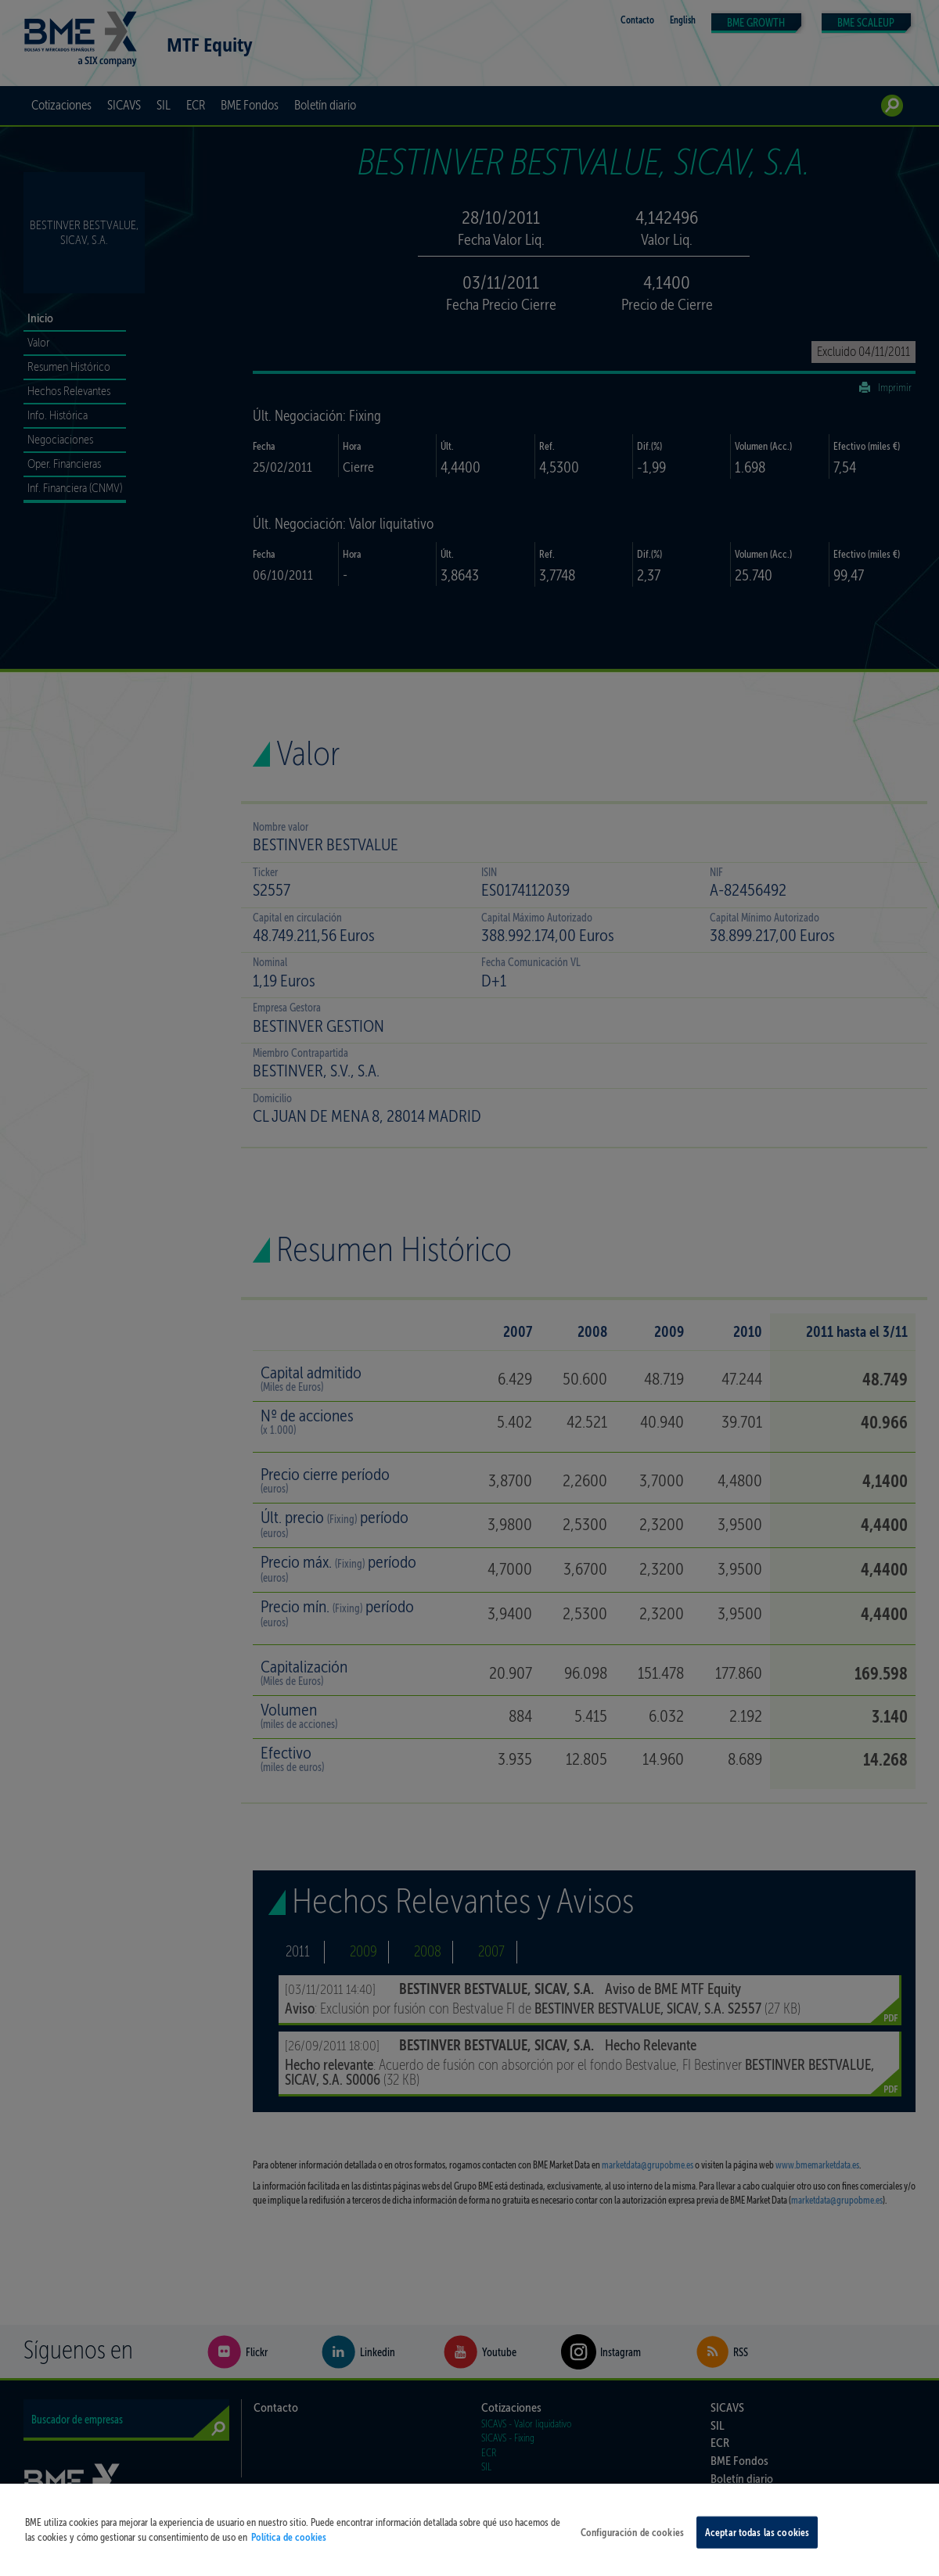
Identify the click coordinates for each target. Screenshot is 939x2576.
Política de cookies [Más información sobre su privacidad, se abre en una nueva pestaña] (288, 2555)
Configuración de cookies (632, 2550)
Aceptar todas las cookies (757, 2550)
